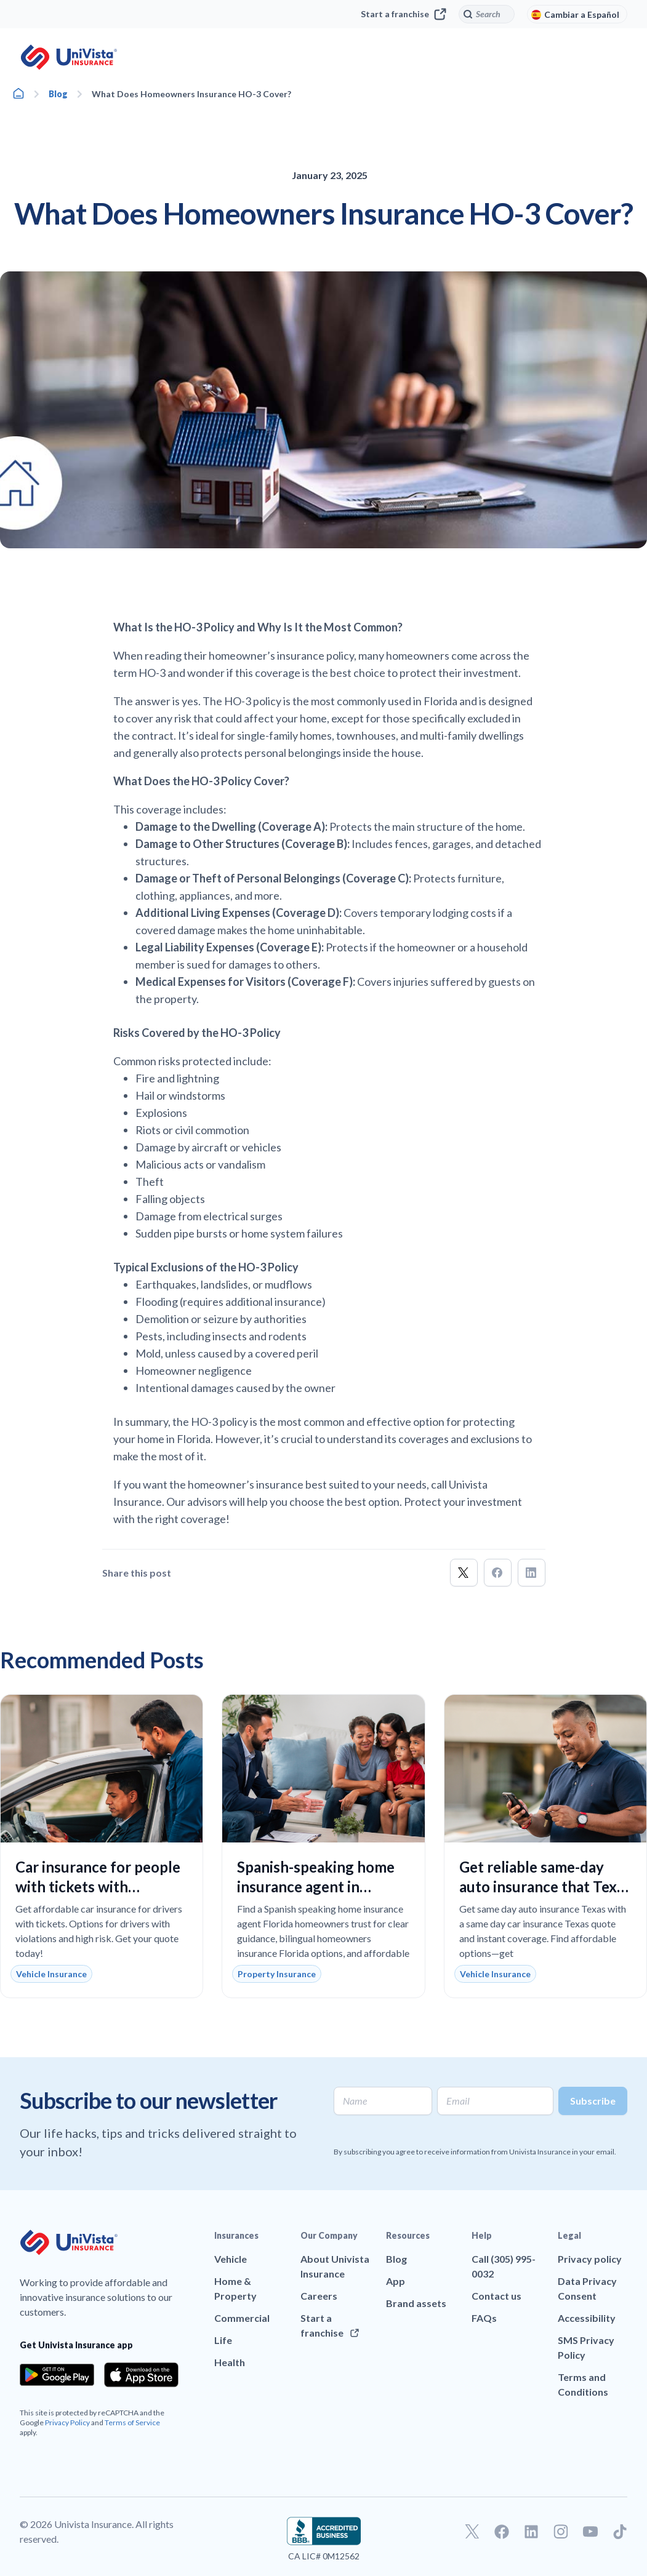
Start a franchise (403, 14)
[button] (464, 1572)
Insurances (236, 2235)
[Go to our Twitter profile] (472, 2531)
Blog (58, 94)
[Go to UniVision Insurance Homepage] (69, 57)
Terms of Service (132, 2422)
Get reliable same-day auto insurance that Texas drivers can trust (545, 1886)
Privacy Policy (67, 2422)
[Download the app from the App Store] (141, 2374)
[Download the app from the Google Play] (57, 2374)
